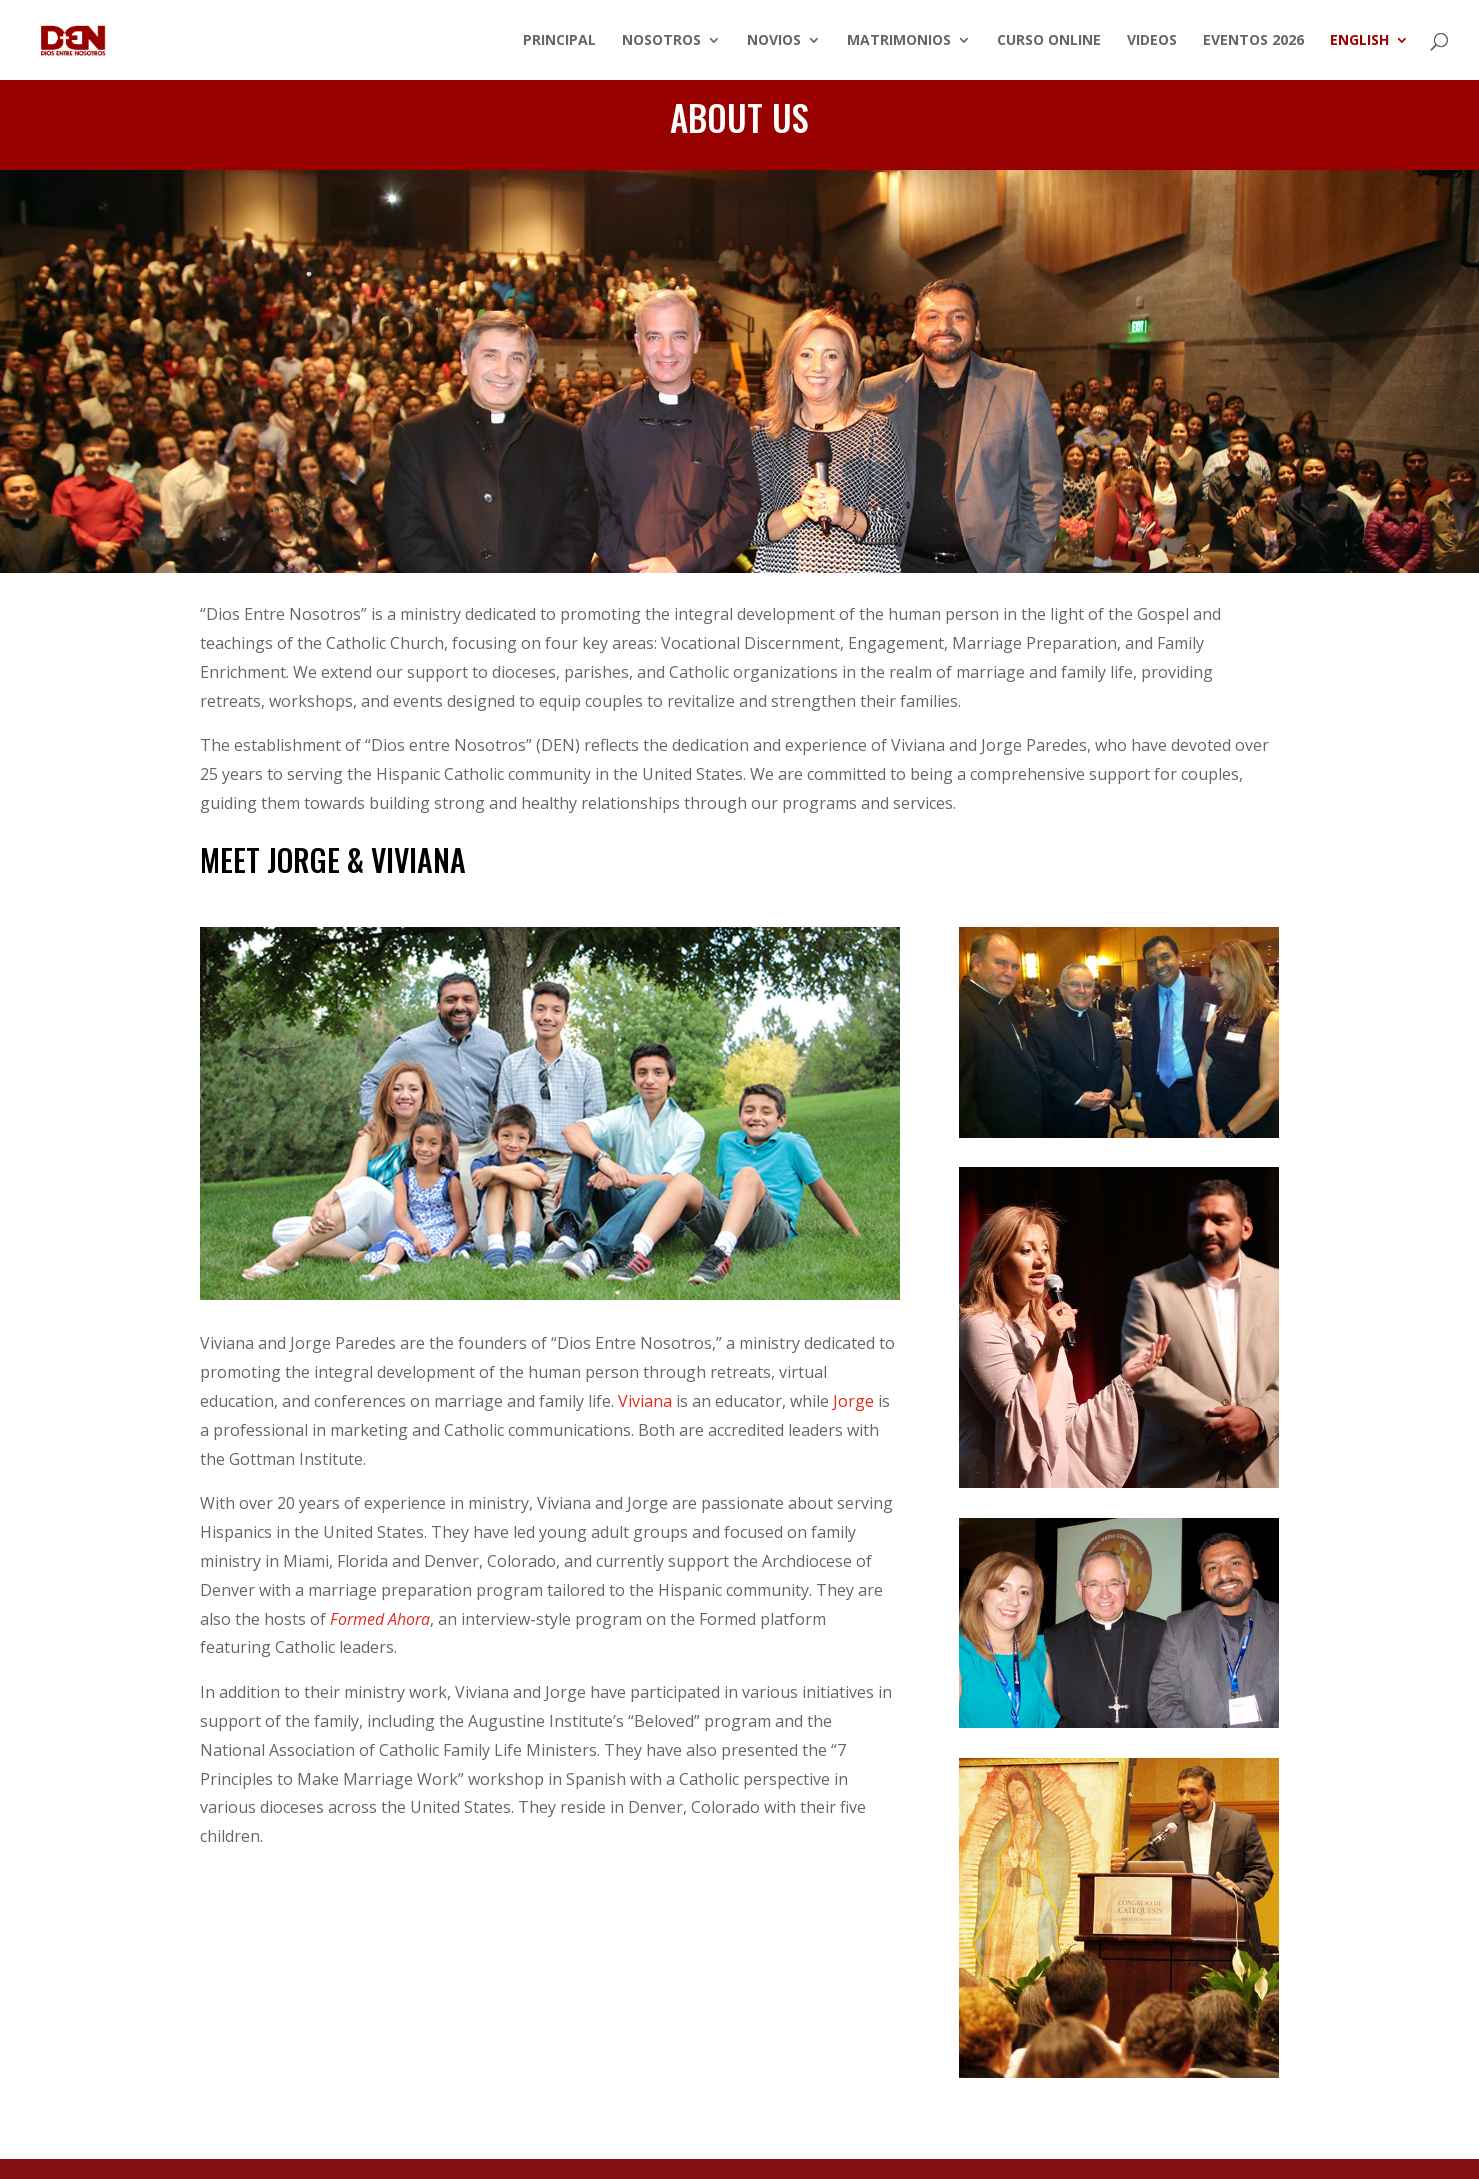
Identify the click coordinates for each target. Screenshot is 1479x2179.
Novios (774, 41)
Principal (559, 41)
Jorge (853, 1401)
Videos (1152, 41)
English (1359, 41)
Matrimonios (899, 41)
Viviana (645, 1401)
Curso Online (1049, 41)
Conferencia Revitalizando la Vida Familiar (740, 381)
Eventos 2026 (1253, 41)
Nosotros (661, 41)
